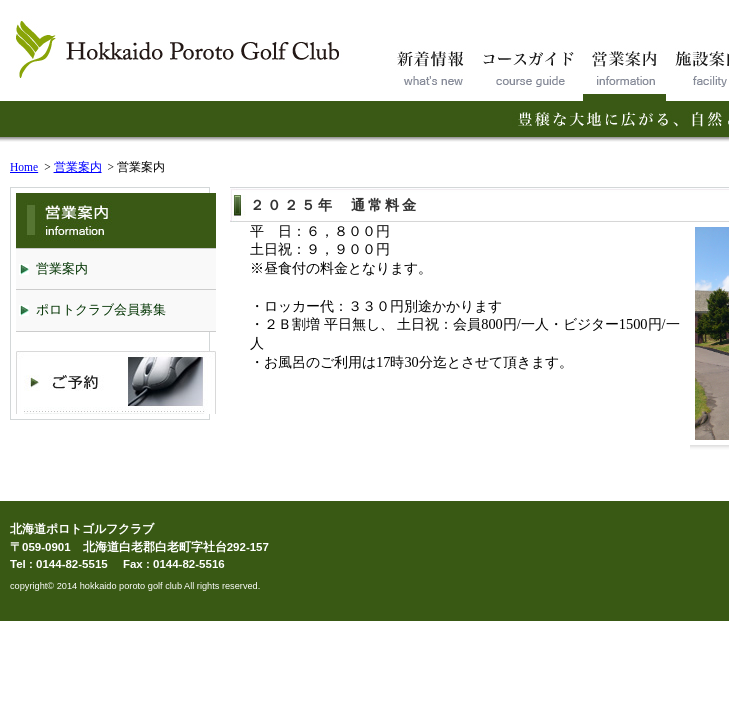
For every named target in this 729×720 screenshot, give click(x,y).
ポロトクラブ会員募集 (101, 309)
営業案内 (78, 167)
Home (24, 167)
